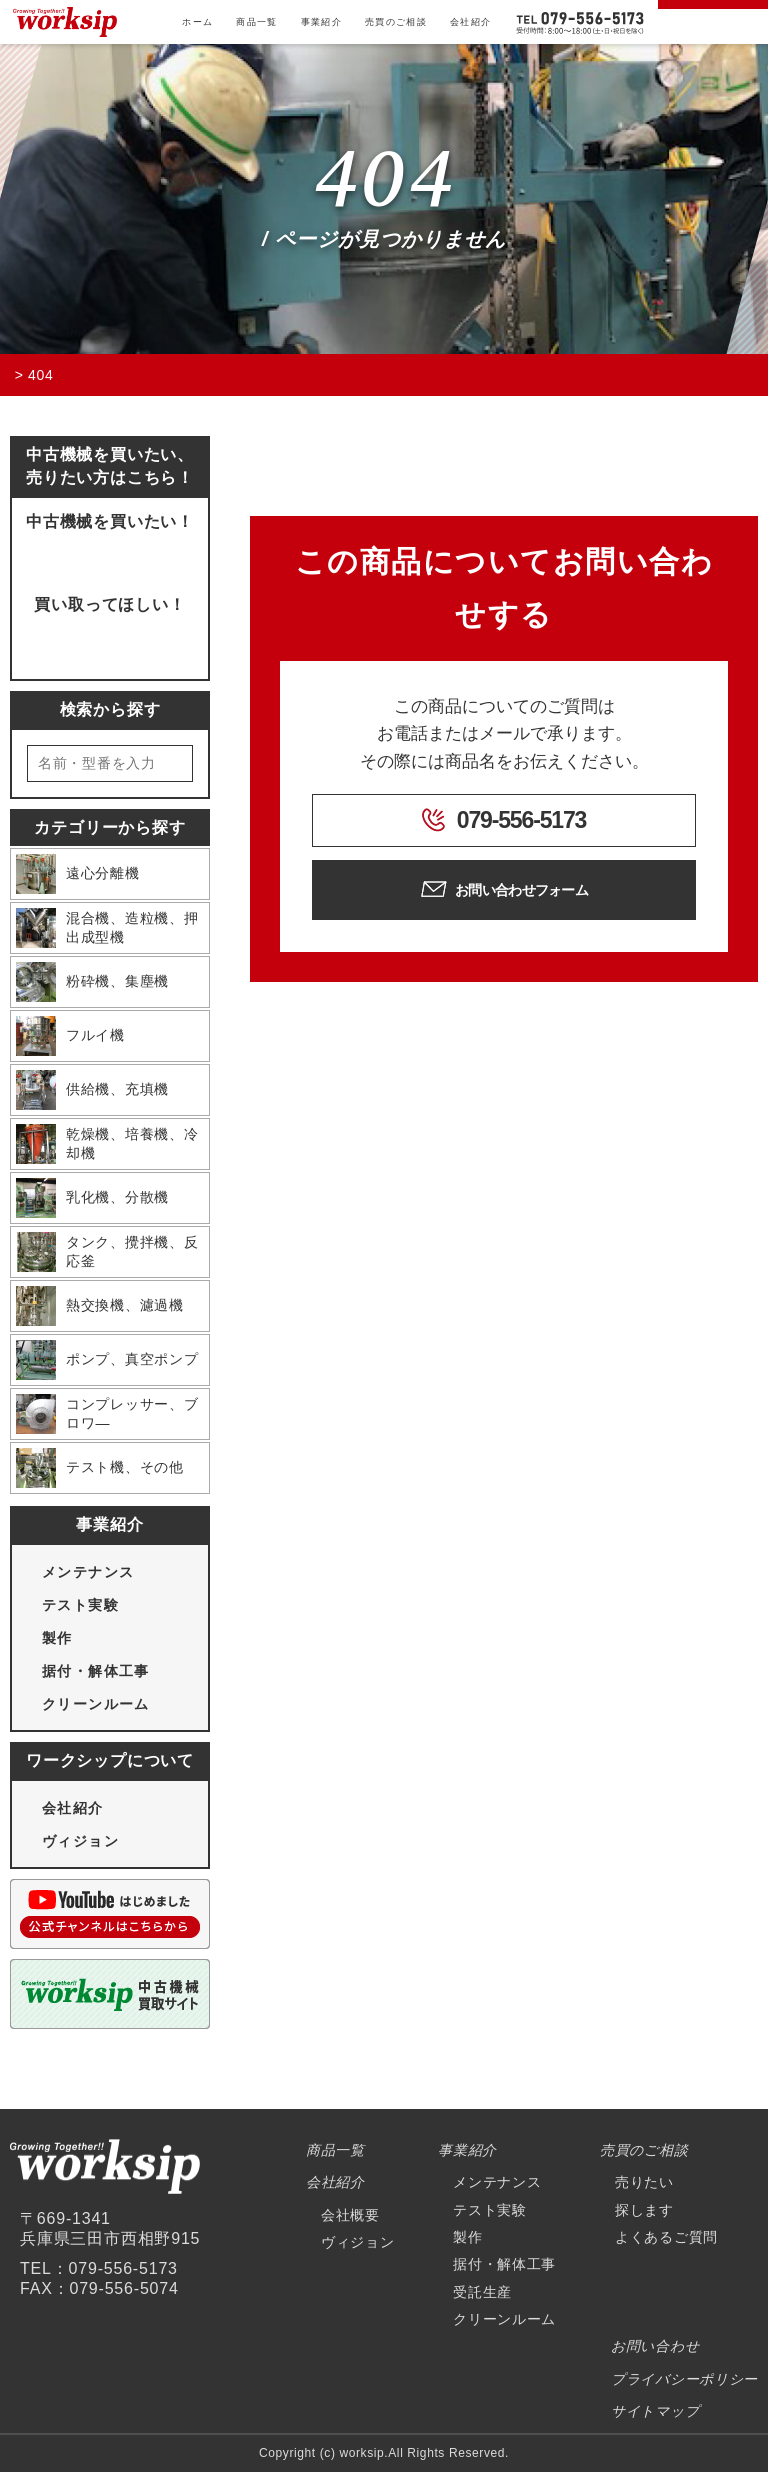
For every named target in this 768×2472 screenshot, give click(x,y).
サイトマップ (655, 2411)
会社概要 (350, 2215)
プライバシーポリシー (684, 2379)
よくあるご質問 (666, 2237)
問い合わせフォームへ (109, 554)
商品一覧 (256, 22)
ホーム (197, 22)
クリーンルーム (96, 1704)
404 (383, 181)
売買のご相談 (396, 22)
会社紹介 (470, 22)
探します (644, 2210)
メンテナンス (88, 1572)
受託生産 (482, 2292)
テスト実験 (80, 1605)
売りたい (644, 2182)
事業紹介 (321, 22)
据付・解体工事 (96, 1671)
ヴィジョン (80, 1841)
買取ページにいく (109, 637)
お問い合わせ (655, 2346)
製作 (57, 1638)
